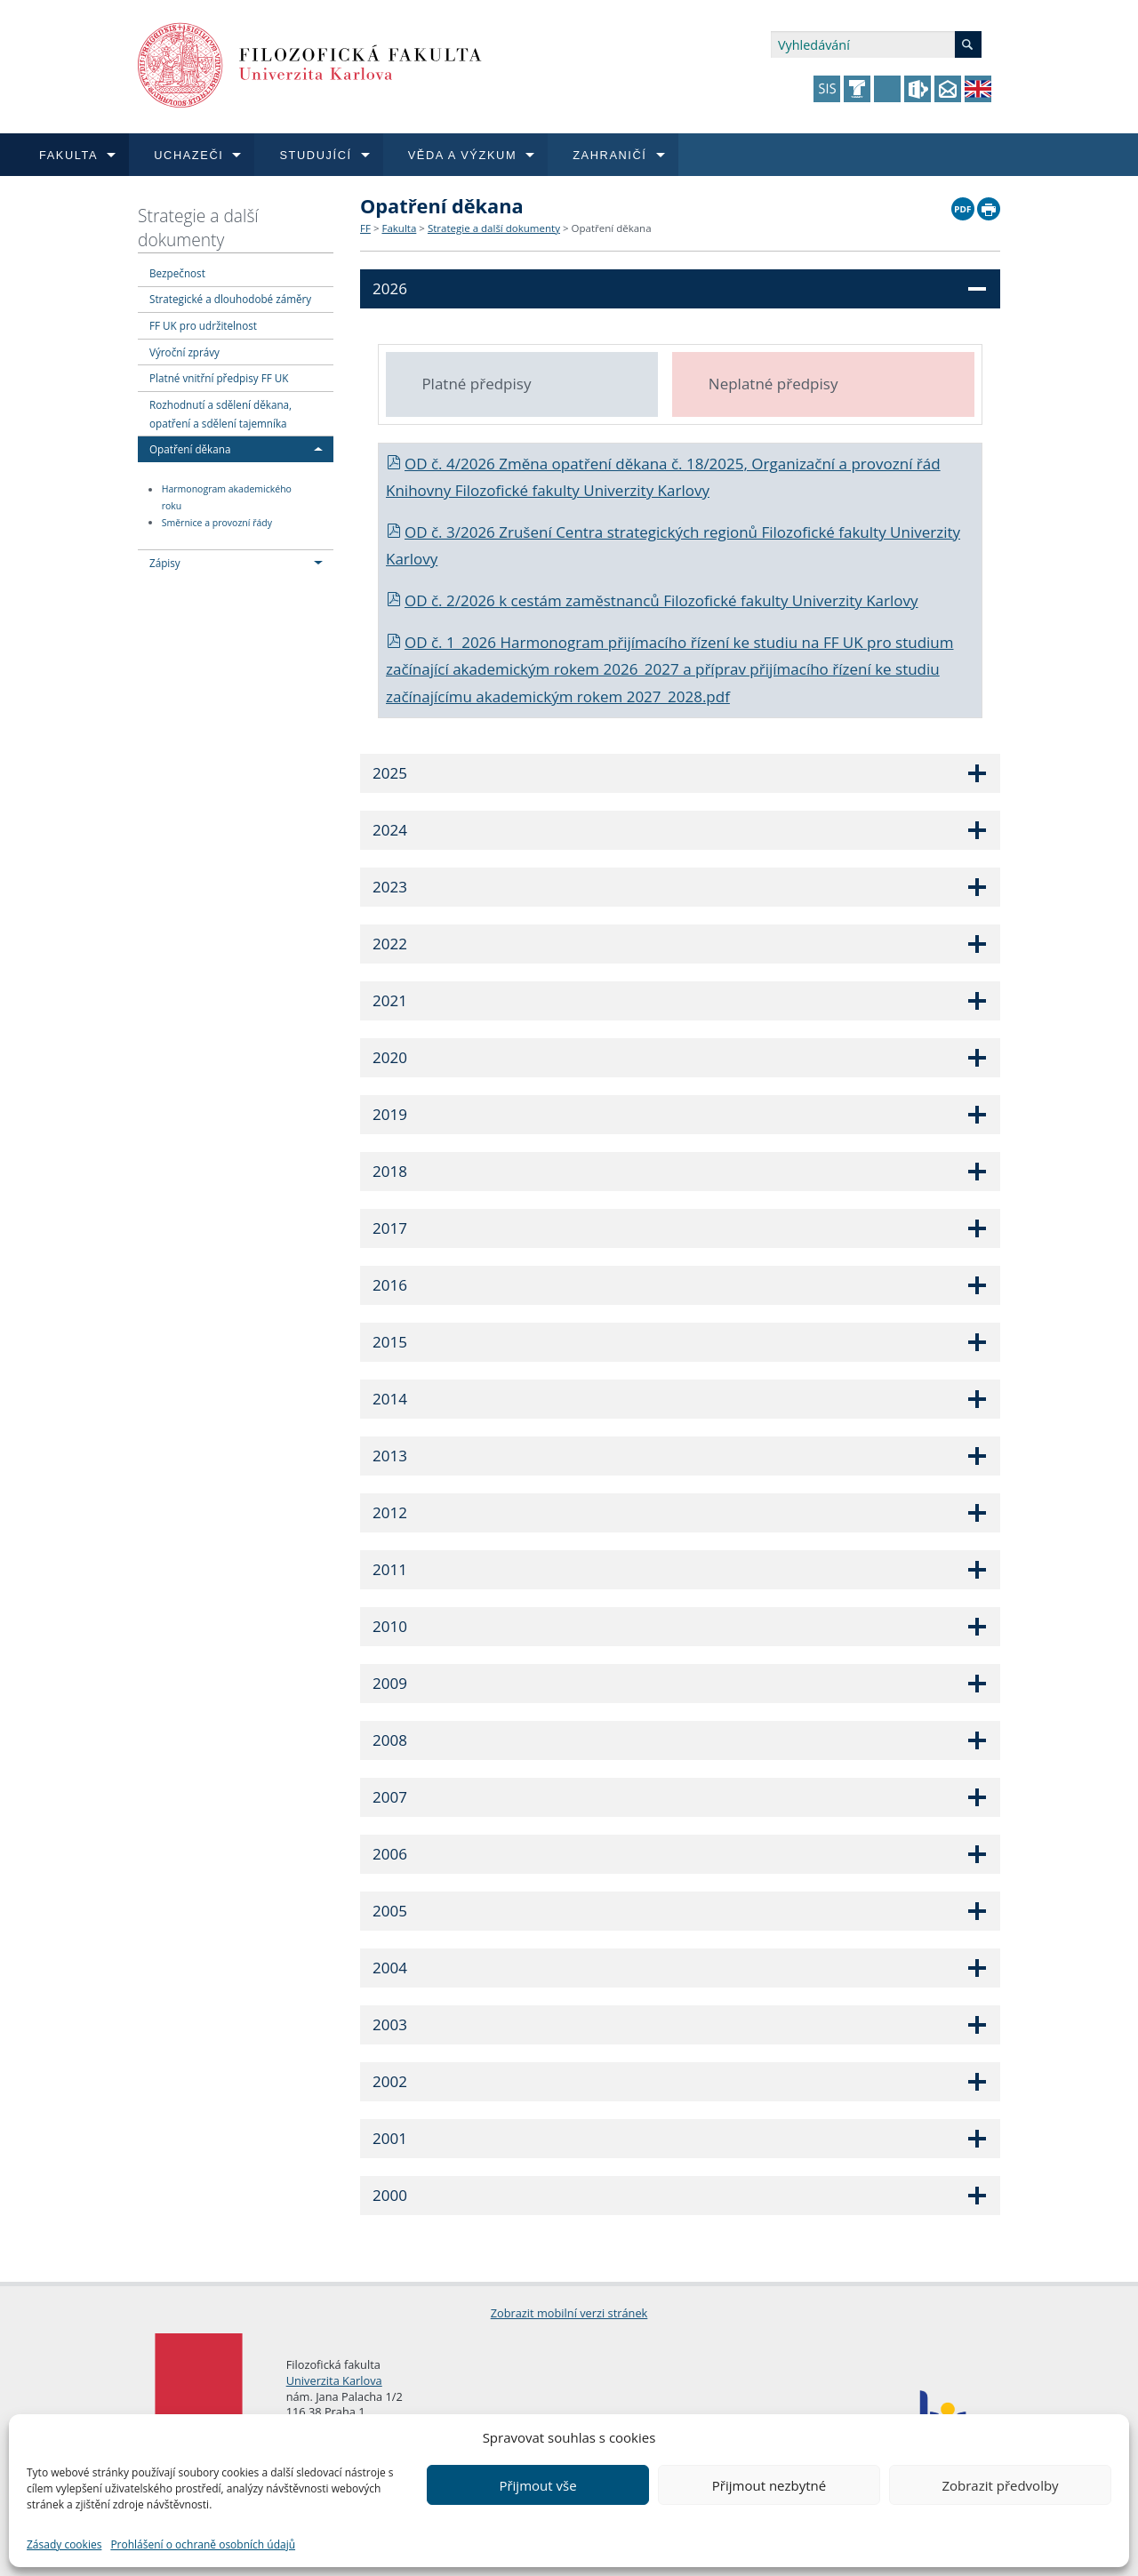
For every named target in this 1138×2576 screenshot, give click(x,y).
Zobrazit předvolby (1000, 2485)
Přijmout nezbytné (769, 2485)
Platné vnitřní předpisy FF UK (218, 378)
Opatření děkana (189, 449)
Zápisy (164, 563)
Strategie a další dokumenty (198, 228)
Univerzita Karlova (334, 2380)
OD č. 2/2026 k (448, 600)
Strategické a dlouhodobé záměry (230, 299)
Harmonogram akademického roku (227, 498)
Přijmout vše (537, 2485)
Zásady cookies (64, 2544)
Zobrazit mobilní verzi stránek (569, 2313)
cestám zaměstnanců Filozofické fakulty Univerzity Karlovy (714, 600)
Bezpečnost (177, 273)
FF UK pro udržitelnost (203, 325)
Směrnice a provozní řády (217, 522)
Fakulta (398, 228)
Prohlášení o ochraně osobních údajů (202, 2544)
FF (365, 228)
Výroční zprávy (184, 352)
